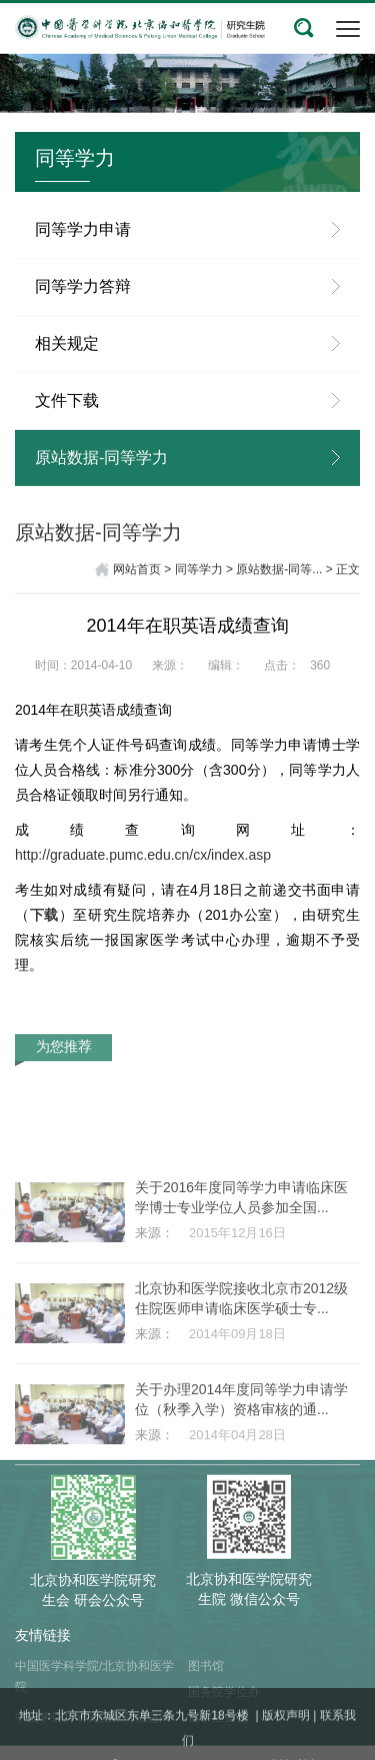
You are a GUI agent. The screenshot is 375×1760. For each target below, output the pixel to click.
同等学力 (199, 573)
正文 (348, 573)
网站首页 (137, 573)
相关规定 (67, 360)
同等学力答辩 (83, 303)
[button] (304, 28)
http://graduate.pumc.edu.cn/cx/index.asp (143, 868)
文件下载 (67, 417)
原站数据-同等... (279, 573)
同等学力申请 (83, 246)
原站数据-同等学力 (101, 474)
